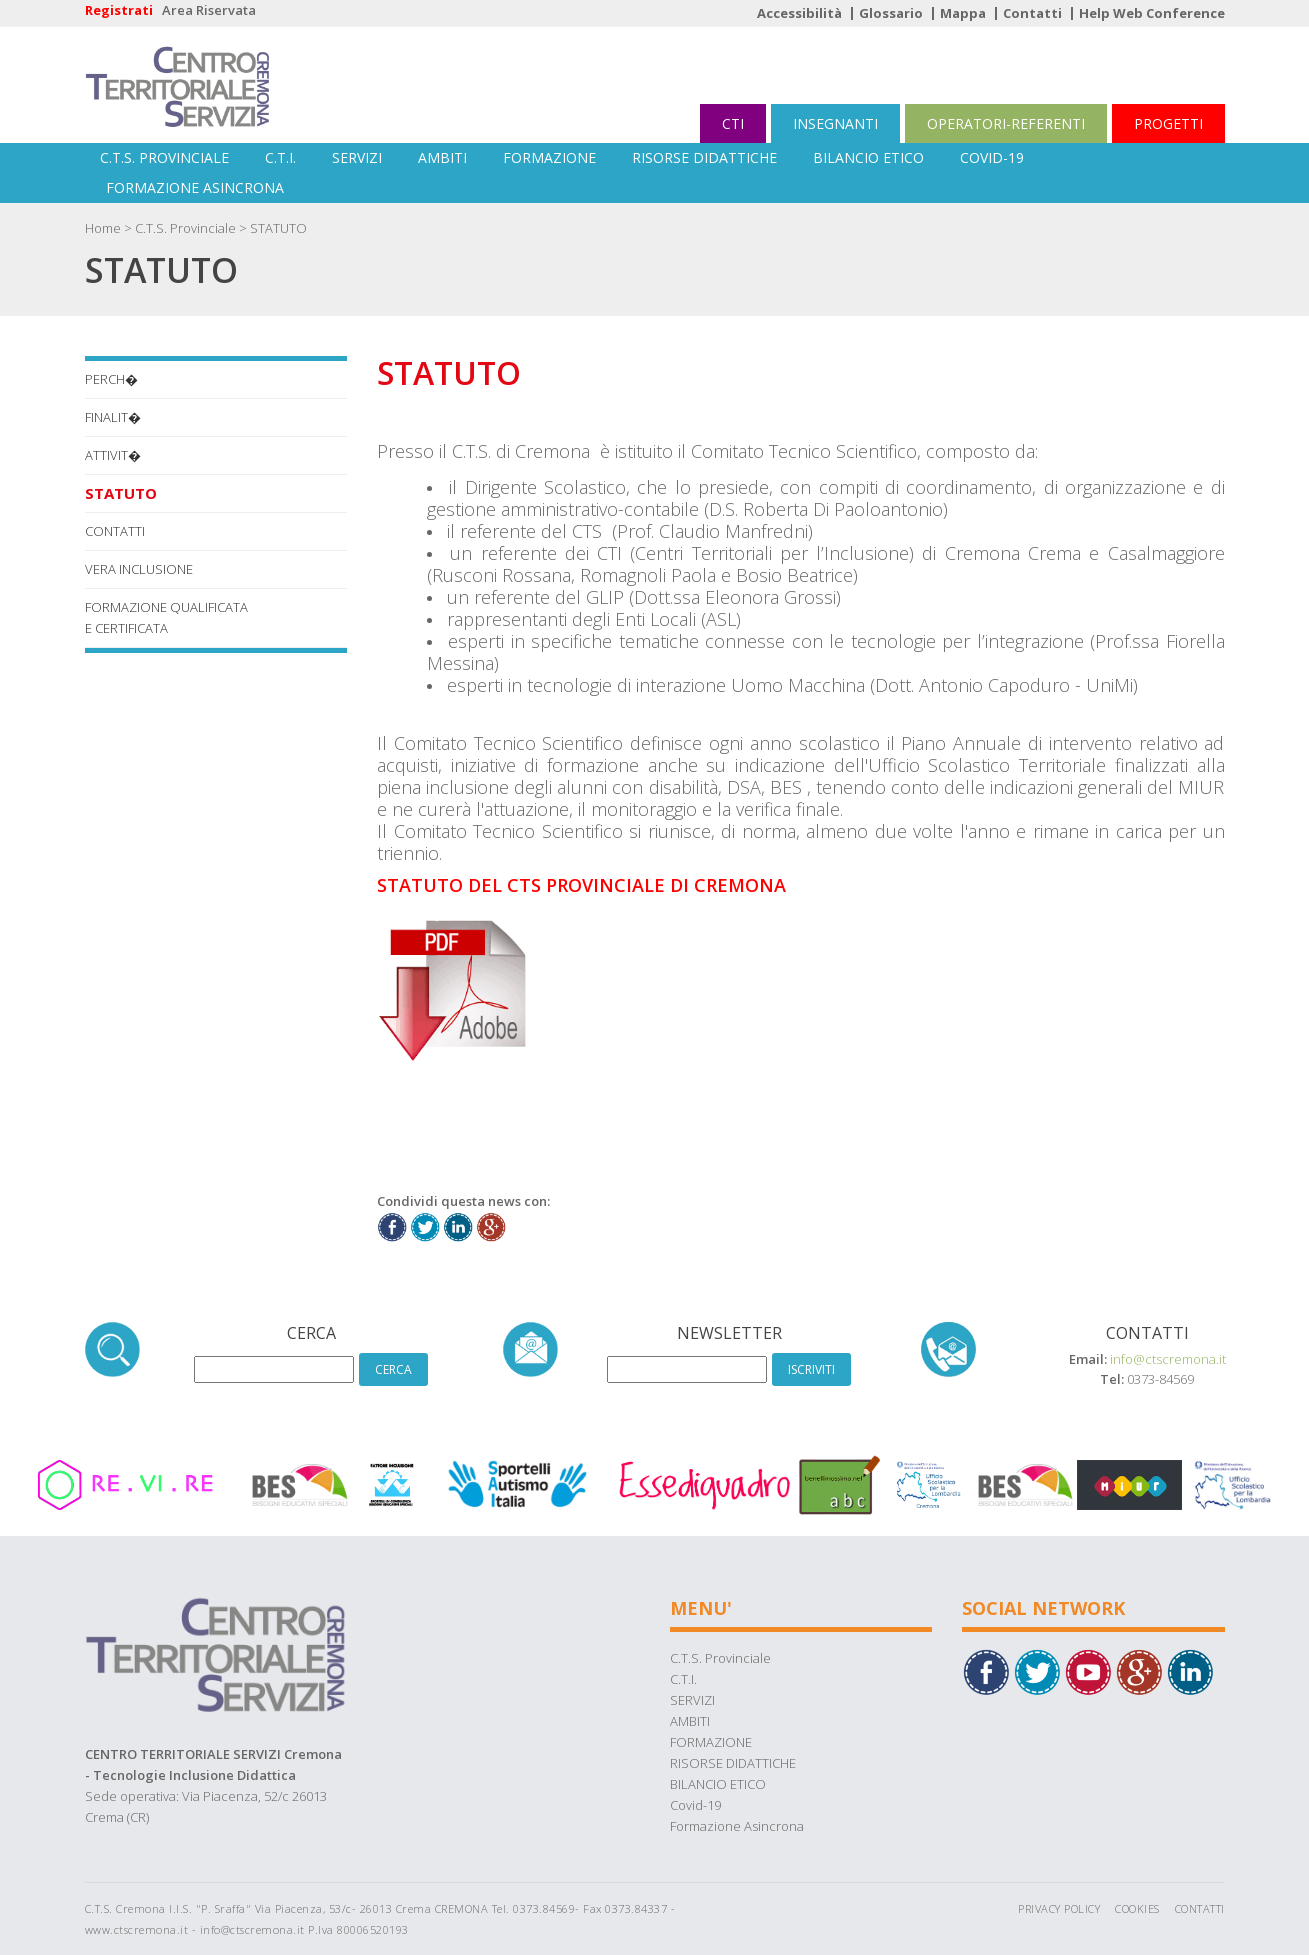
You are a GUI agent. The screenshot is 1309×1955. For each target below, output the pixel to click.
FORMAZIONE (549, 157)
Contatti (1032, 13)
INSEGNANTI (835, 123)
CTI (733, 123)
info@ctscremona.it (1168, 1359)
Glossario (891, 13)
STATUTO (278, 228)
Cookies (1137, 1908)
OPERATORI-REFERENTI (1006, 123)
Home (103, 228)
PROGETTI (1168, 123)
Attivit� (113, 455)
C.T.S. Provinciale (164, 157)
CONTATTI (115, 531)
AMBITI (442, 157)
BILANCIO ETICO (868, 157)
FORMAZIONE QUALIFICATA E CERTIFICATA (166, 617)
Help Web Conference (1152, 13)
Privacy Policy (1059, 1908)
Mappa (963, 13)
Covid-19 (992, 157)
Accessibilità (799, 13)
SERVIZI (357, 157)
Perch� (111, 379)
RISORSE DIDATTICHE (704, 157)
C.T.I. (280, 157)
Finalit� (113, 417)
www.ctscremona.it (137, 1929)
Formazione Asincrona (195, 187)
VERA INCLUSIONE (139, 569)
